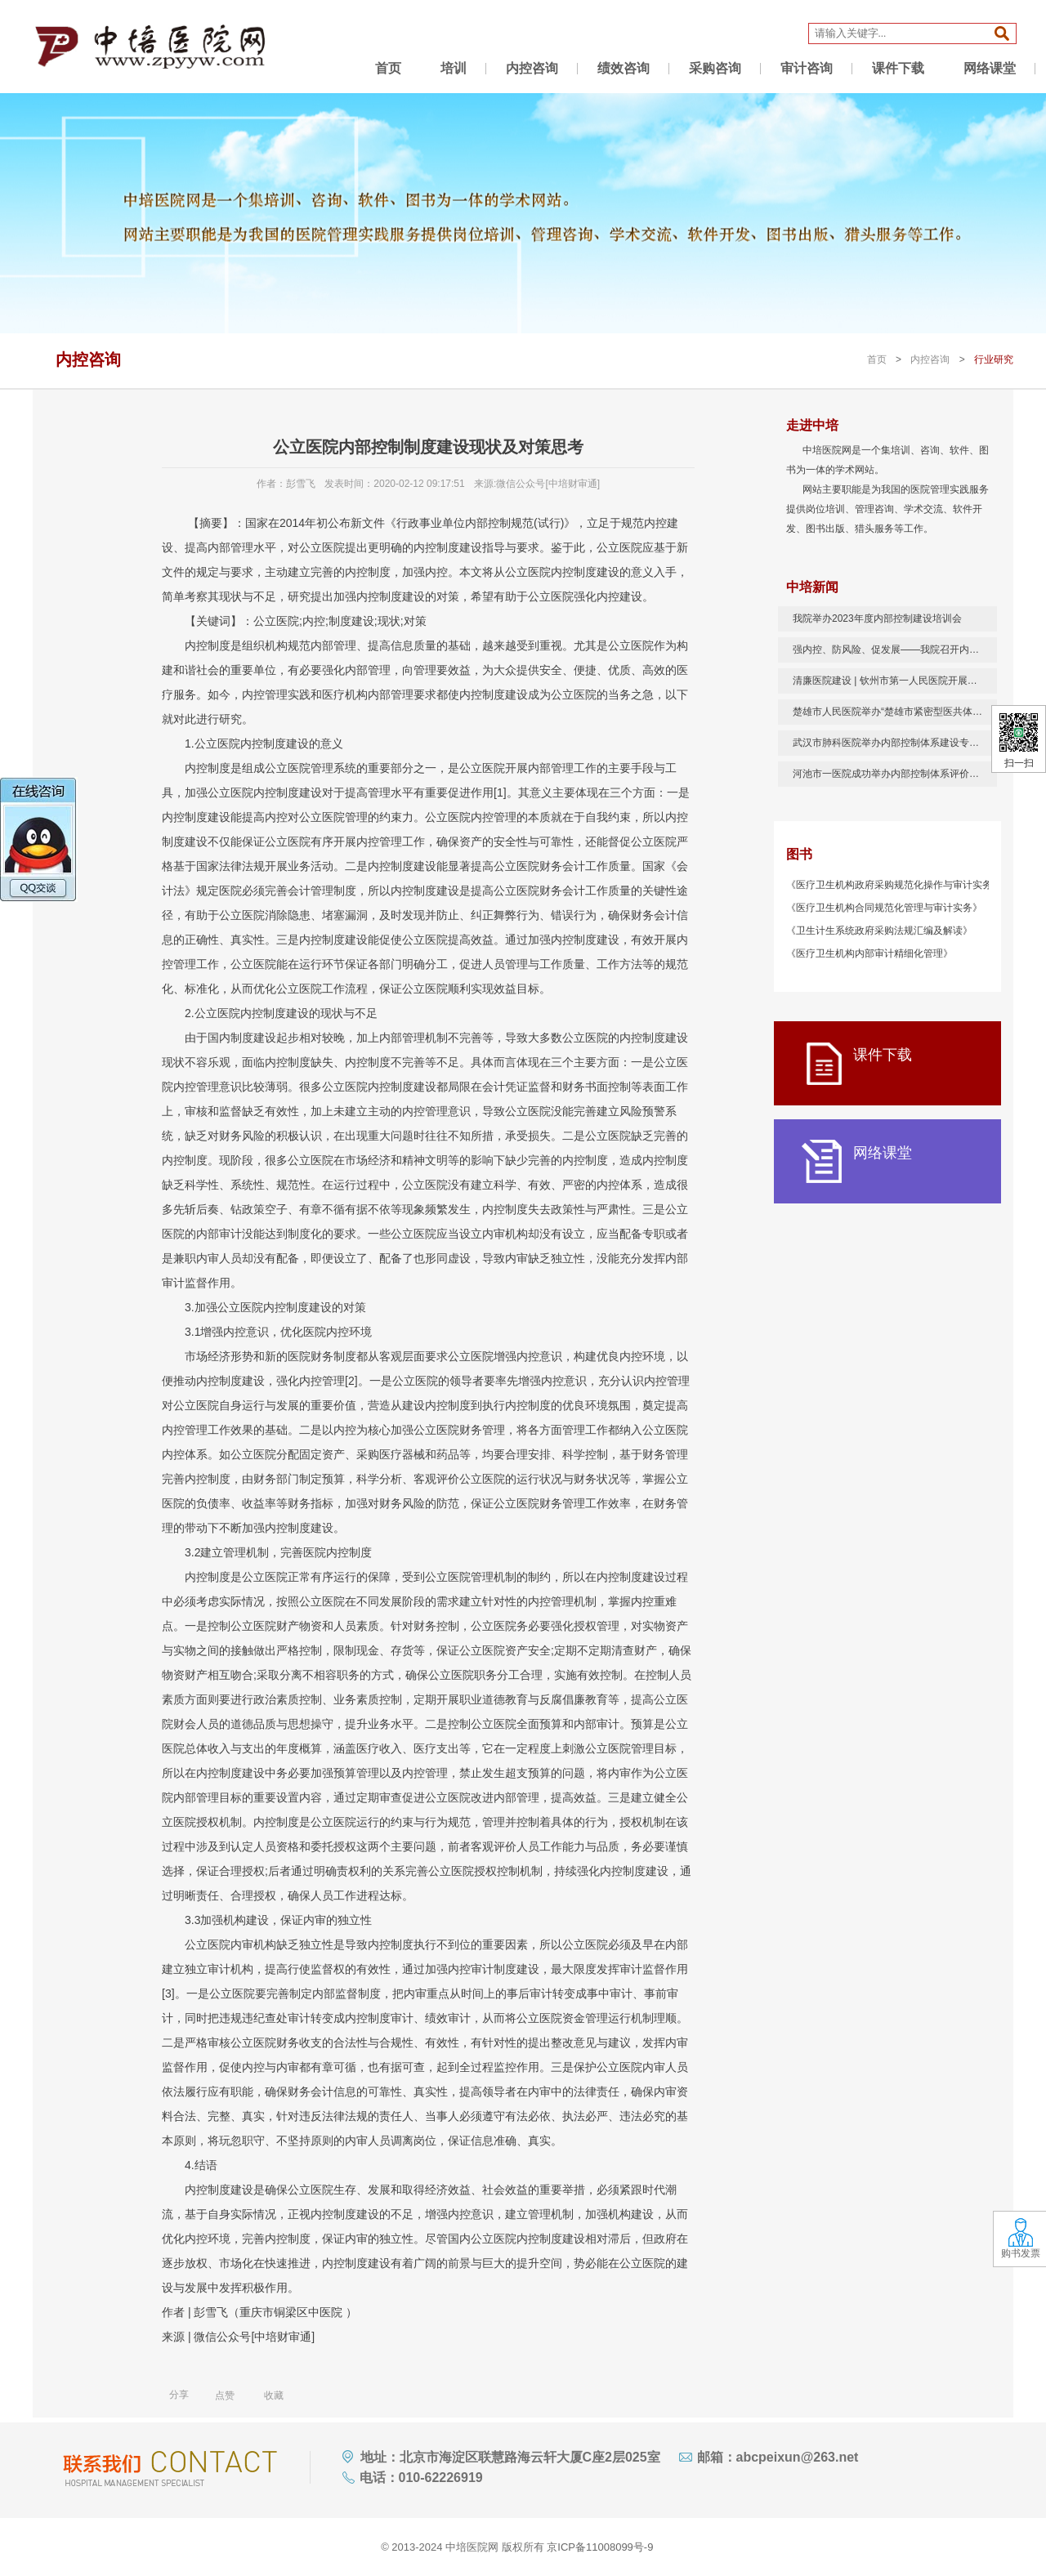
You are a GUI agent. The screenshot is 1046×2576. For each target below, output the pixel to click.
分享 (179, 2394)
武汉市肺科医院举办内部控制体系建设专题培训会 (895, 742)
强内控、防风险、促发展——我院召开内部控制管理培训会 (895, 649)
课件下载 (898, 68)
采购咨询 (715, 68)
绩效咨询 (623, 68)
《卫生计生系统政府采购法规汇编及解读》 (879, 930)
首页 (388, 68)
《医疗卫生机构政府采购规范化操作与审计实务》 (894, 885)
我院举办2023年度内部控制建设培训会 (877, 618)
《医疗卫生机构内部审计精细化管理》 (869, 953)
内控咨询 (532, 68)
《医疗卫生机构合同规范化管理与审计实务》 (884, 907)
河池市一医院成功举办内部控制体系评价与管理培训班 (895, 773)
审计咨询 (806, 68)
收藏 (265, 2395)
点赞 (216, 2395)
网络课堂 (989, 68)
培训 (453, 68)
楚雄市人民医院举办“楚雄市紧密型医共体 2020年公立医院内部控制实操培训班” (895, 711)
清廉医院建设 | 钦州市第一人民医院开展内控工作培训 (895, 680)
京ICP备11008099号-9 (600, 2547)
